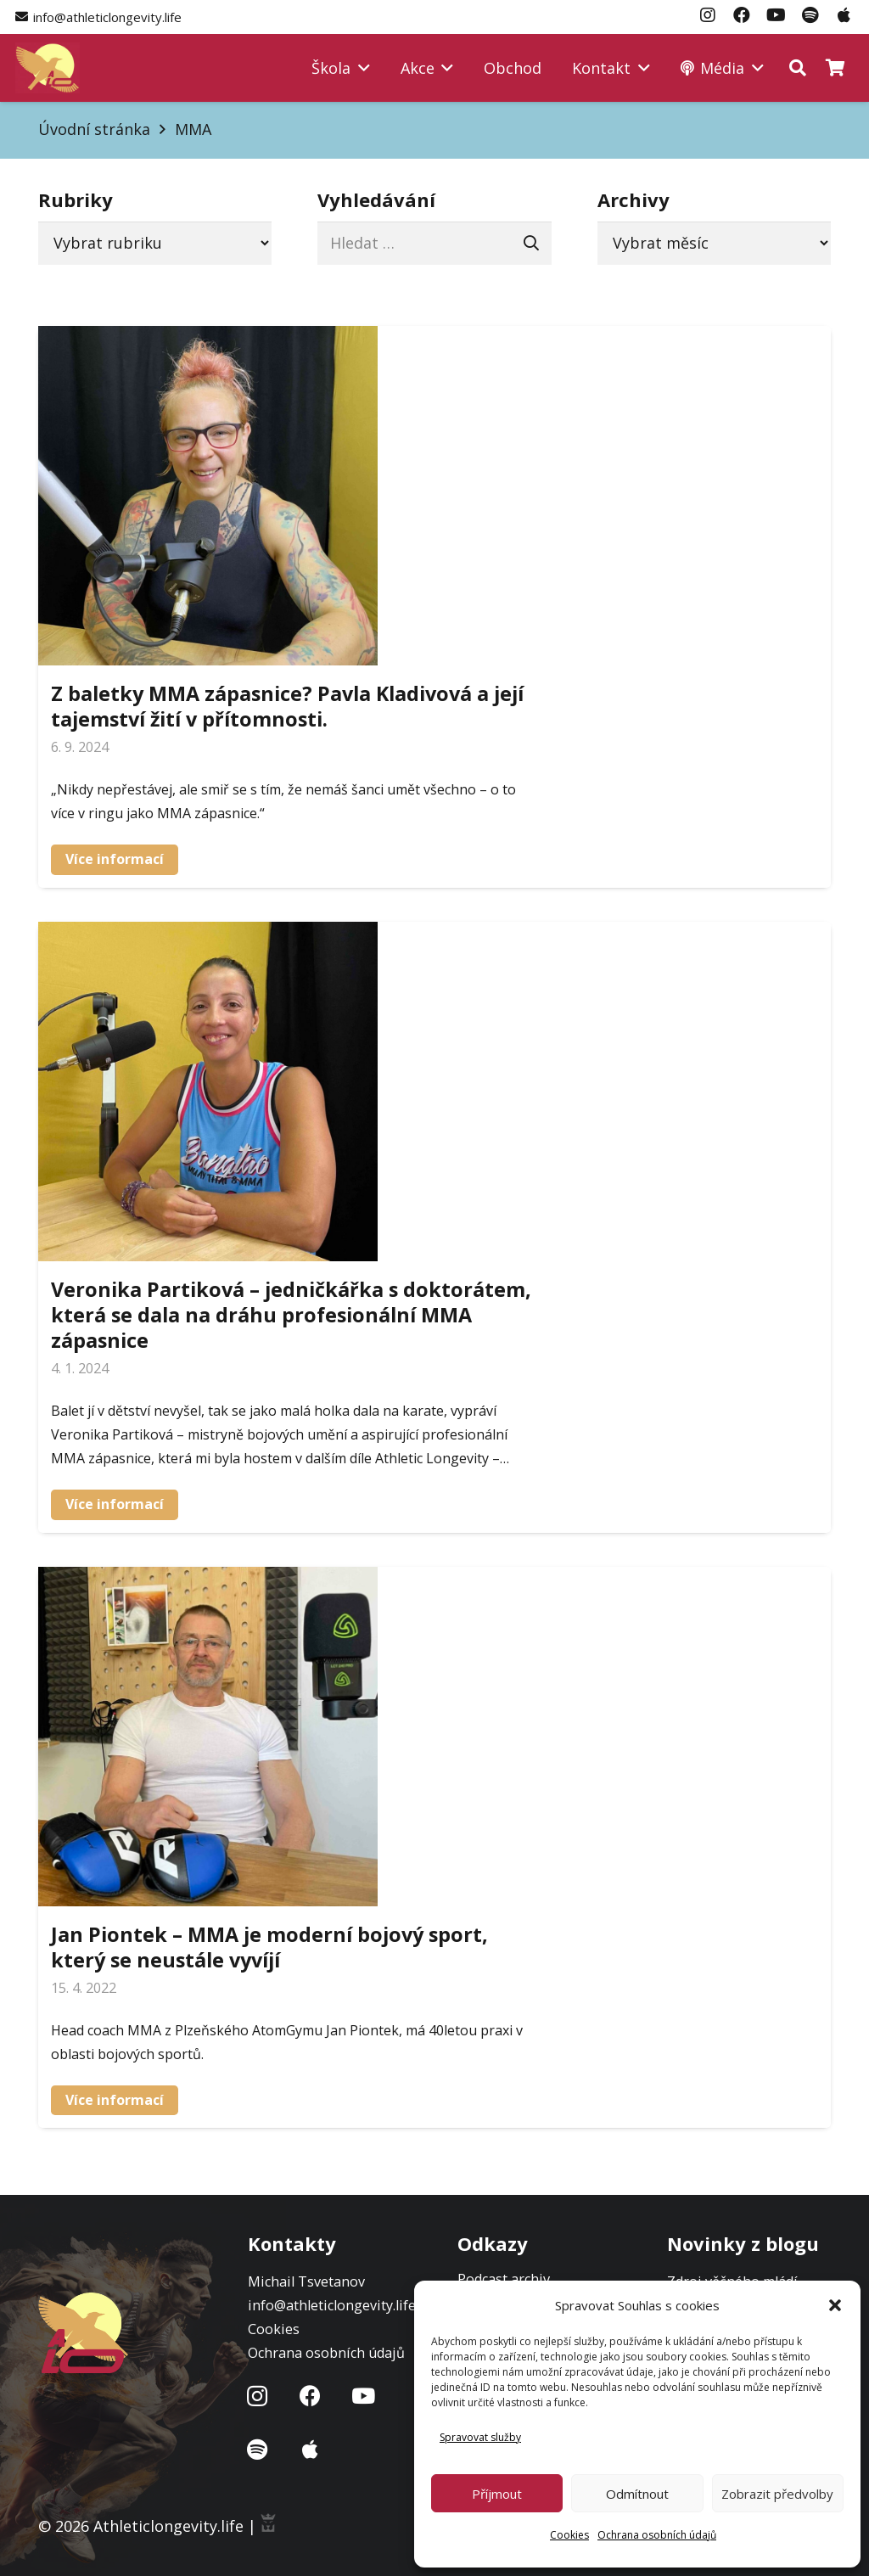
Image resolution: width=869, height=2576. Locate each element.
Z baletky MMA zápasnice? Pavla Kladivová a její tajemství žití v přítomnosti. (287, 706)
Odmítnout (637, 2493)
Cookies (569, 2535)
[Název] (257, 2450)
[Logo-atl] (47, 67)
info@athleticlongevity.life (332, 2305)
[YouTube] (363, 2396)
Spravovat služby (480, 2437)
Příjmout (497, 2493)
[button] (835, 2305)
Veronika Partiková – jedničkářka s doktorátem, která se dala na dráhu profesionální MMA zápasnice (291, 1314)
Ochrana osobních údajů (656, 2535)
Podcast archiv (503, 2279)
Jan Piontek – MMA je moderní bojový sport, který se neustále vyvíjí (269, 1946)
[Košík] (835, 68)
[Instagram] (257, 2396)
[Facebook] (311, 2396)
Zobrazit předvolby (777, 2493)
